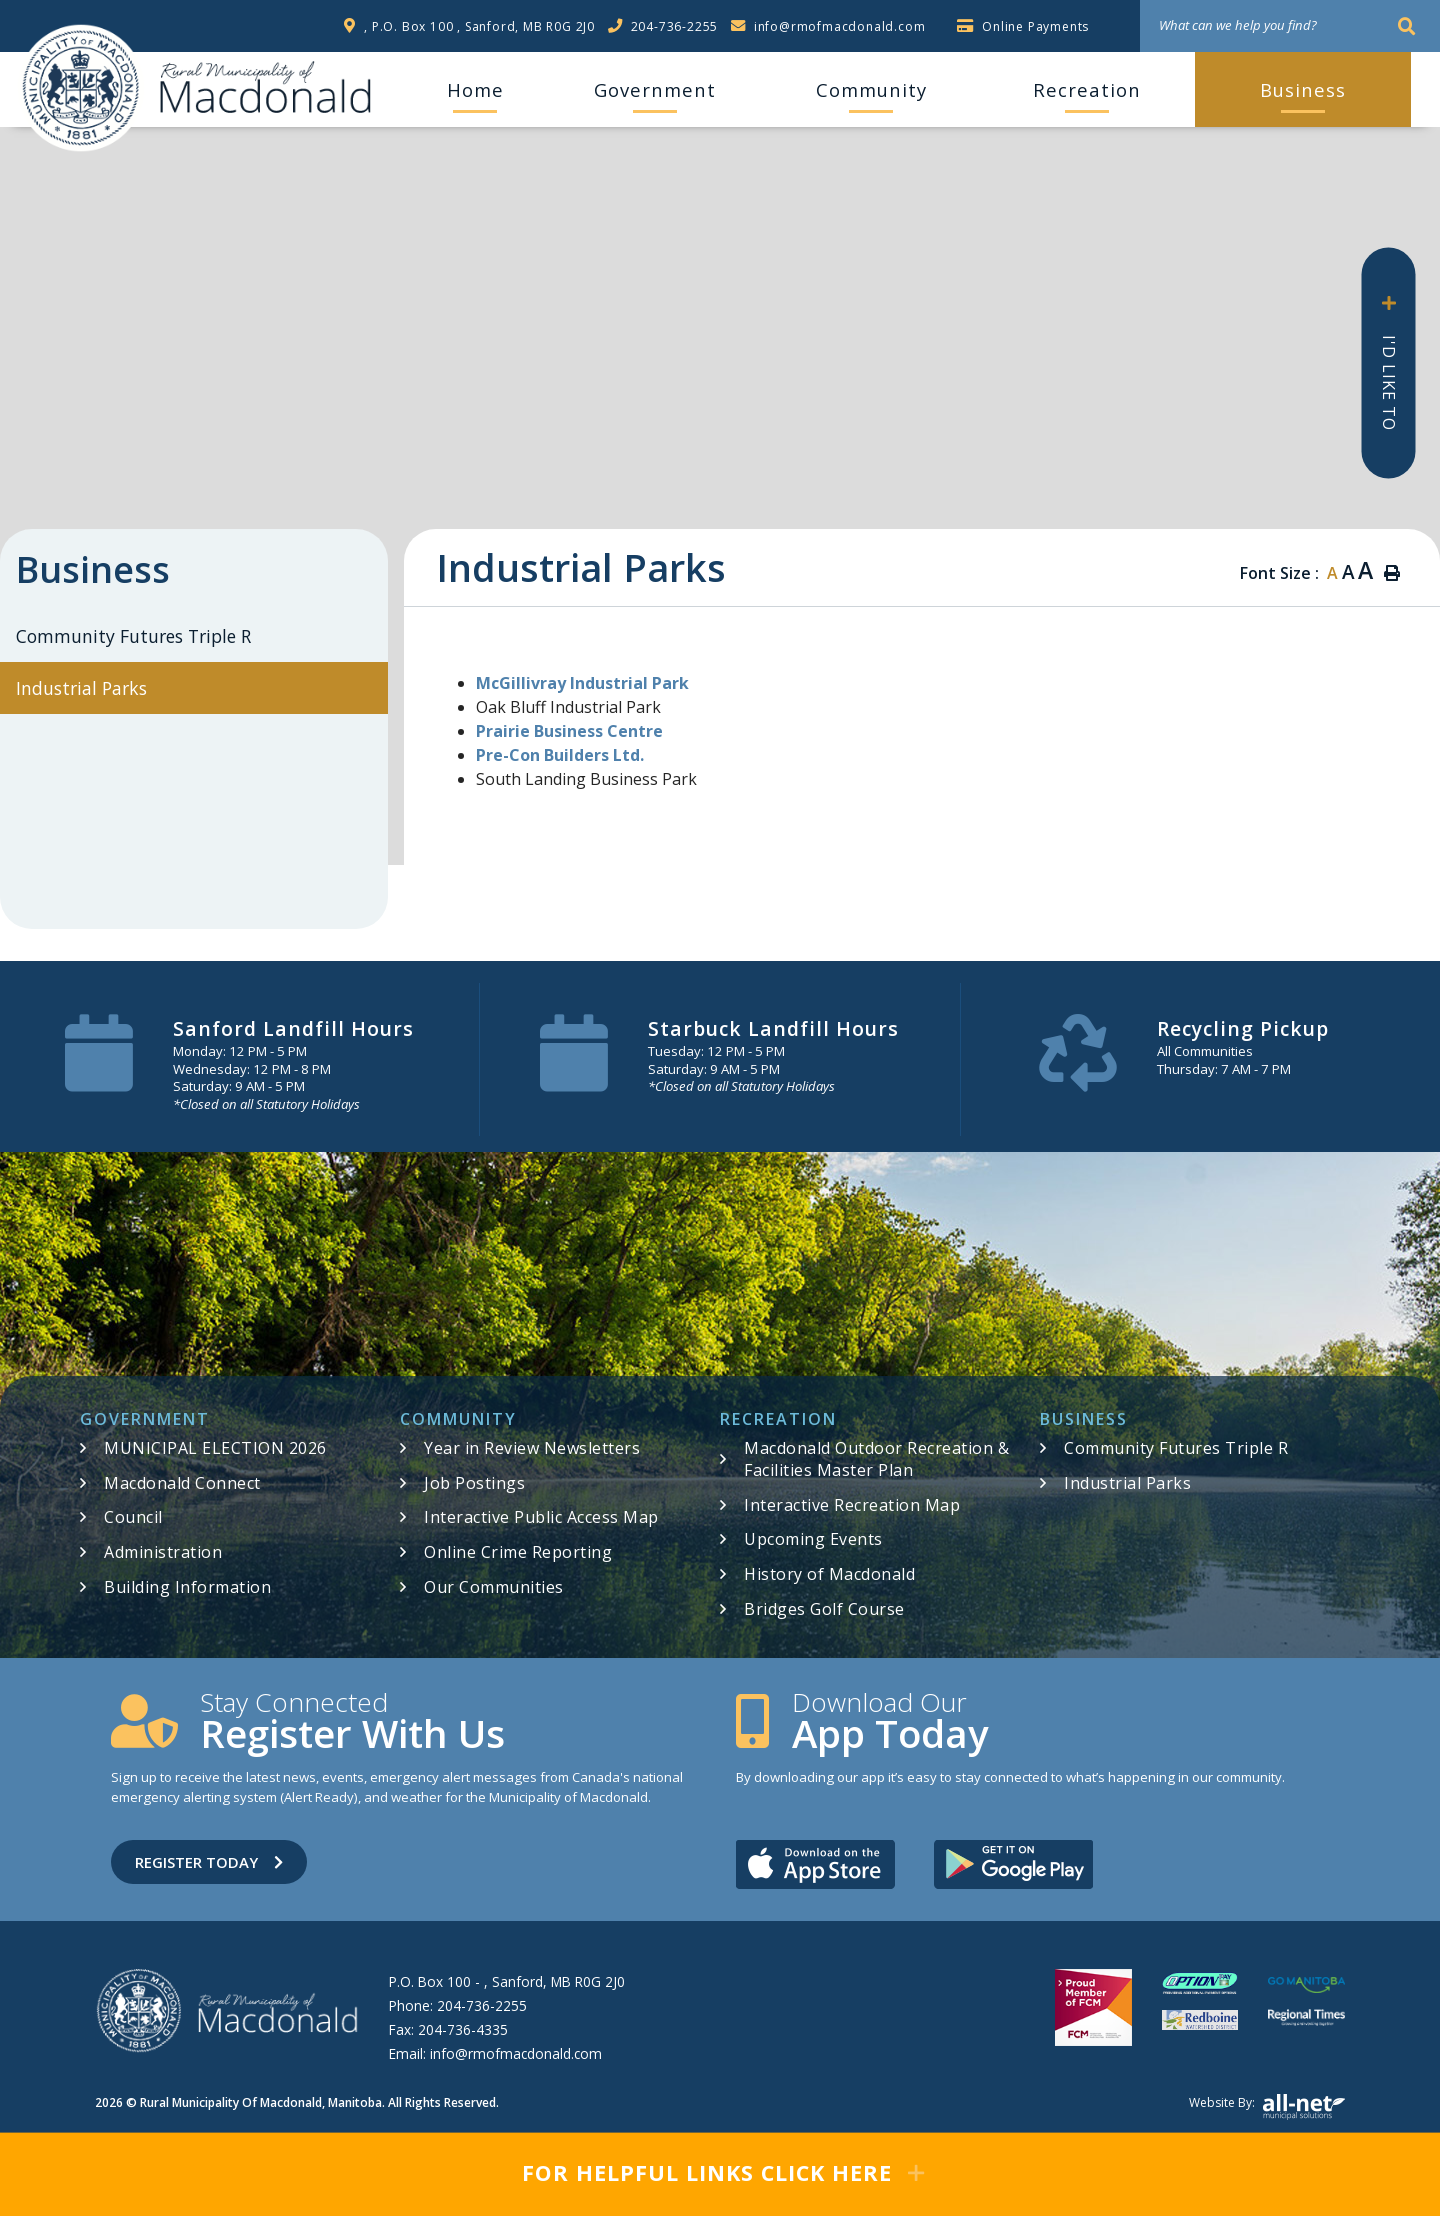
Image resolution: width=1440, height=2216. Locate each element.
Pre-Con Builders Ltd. (560, 755)
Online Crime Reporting (518, 1552)
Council (133, 1517)
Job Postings (474, 1483)
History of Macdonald (829, 1574)
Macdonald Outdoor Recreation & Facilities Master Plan (876, 1459)
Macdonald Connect (182, 1483)
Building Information (187, 1587)
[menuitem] (475, 90)
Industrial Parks (1127, 1483)
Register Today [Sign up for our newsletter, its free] (209, 1862)
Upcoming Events (813, 1539)
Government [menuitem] (655, 89)
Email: (495, 2053)
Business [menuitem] (1303, 89)
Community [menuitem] (871, 89)
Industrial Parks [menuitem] (81, 688)
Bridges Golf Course (824, 1609)
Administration (163, 1552)
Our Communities (494, 1587)
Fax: (448, 2029)
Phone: (458, 2005)
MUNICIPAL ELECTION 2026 (215, 1448)
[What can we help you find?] (1290, 26)
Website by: (1267, 2107)
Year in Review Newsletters (532, 1448)
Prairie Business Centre (569, 731)
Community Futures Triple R (1176, 1448)
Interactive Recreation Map (852, 1505)
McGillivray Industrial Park (584, 683)
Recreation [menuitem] (1087, 89)
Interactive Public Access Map (541, 1517)
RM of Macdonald (81, 88)
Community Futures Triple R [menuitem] (133, 636)
